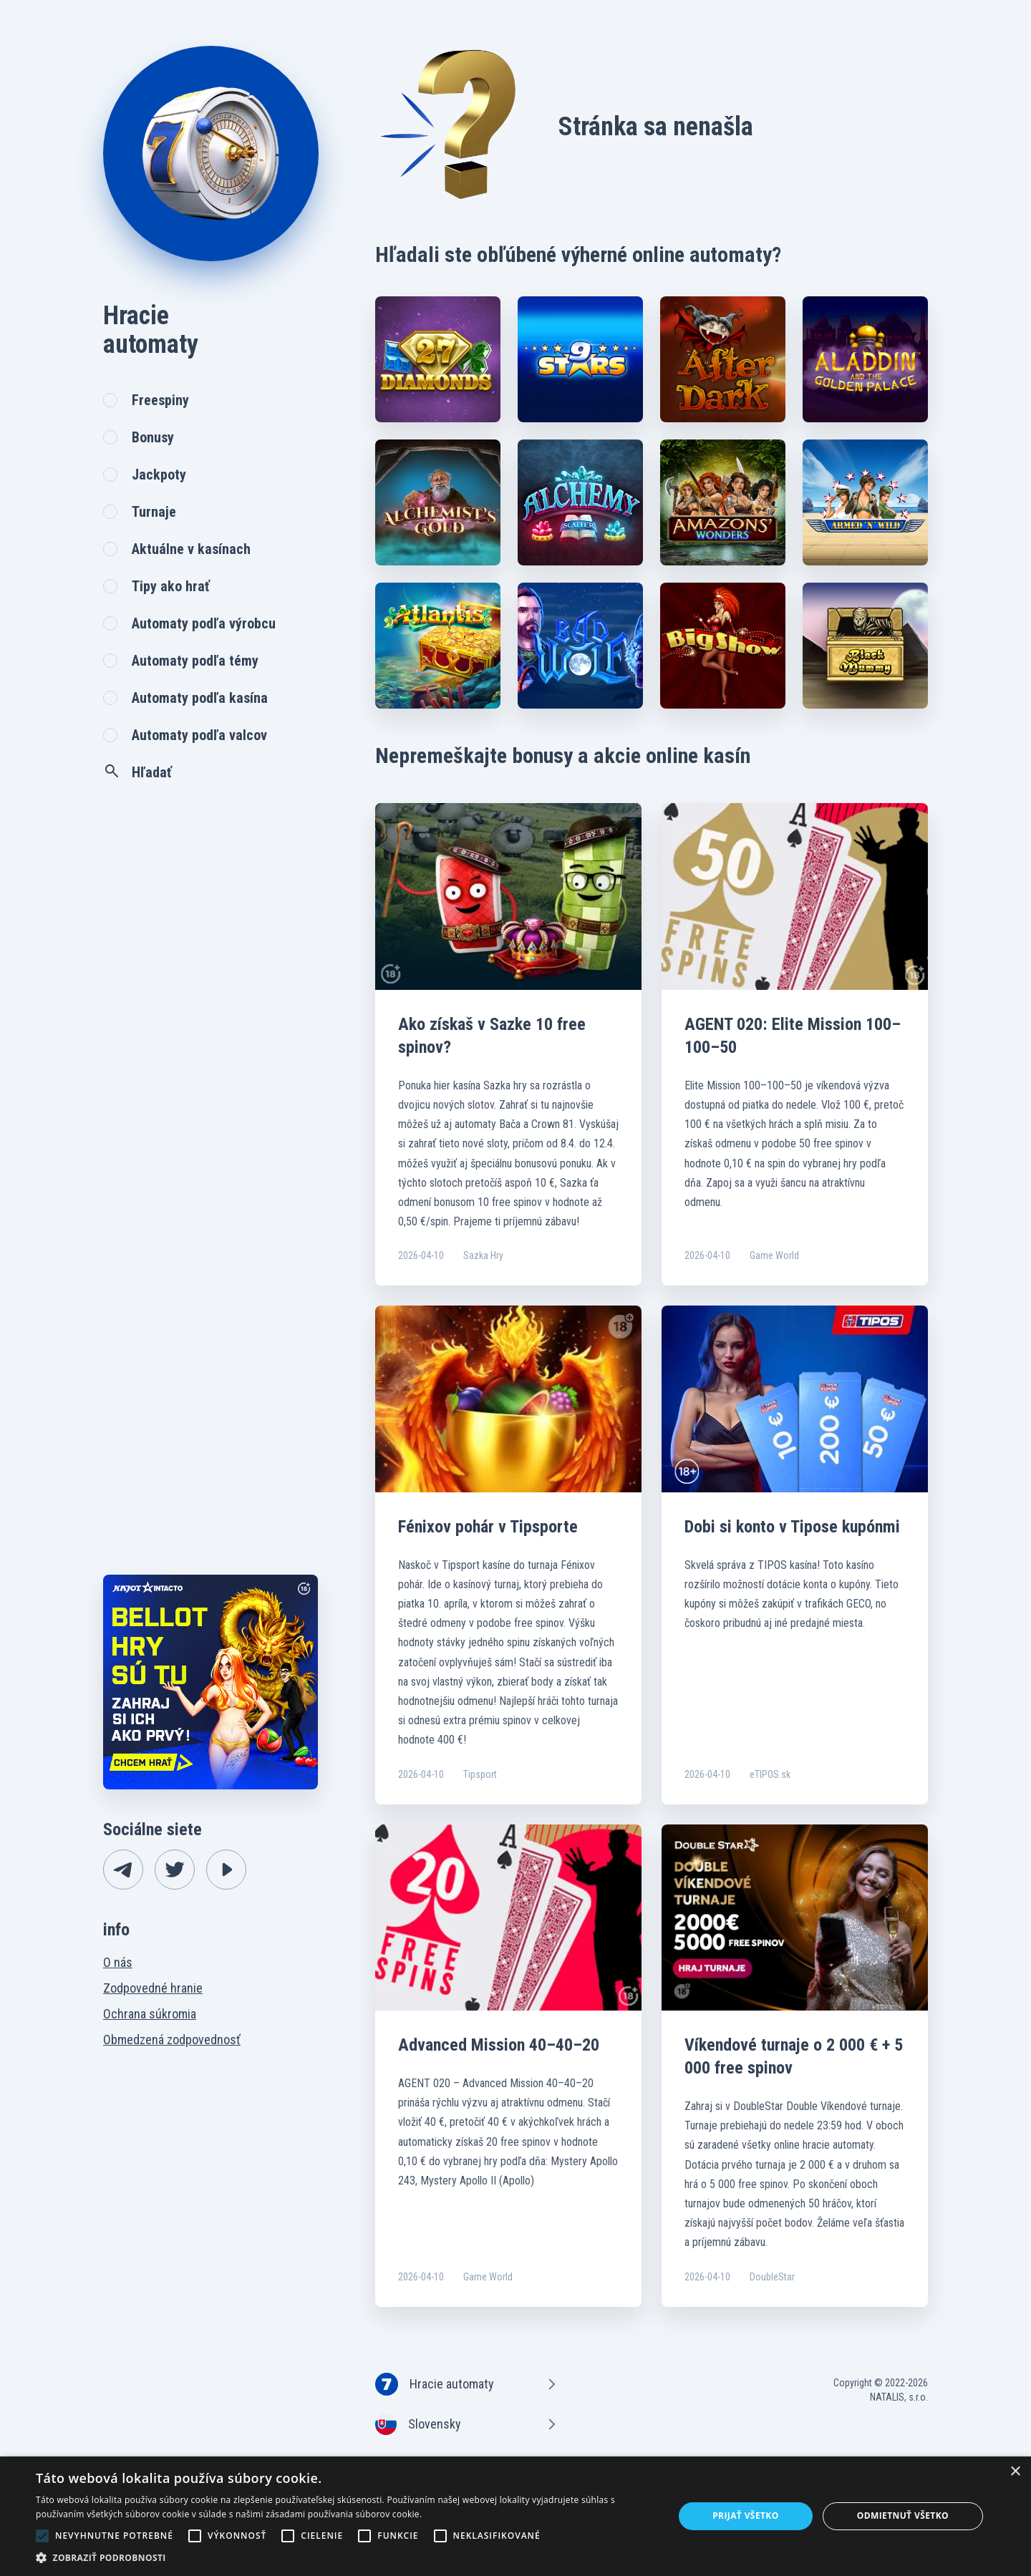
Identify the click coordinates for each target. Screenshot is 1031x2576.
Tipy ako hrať (171, 586)
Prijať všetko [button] (745, 2515)
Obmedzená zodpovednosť (172, 2039)
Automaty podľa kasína (200, 697)
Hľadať (137, 771)
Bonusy (153, 437)
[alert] (515, 2516)
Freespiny (160, 400)
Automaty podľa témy (195, 660)
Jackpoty (159, 474)
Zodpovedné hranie (153, 1988)
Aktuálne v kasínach (191, 549)
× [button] (1015, 2471)
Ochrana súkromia (149, 2013)
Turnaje (154, 511)
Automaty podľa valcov (199, 735)
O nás (117, 1962)
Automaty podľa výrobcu (204, 623)
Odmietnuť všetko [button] (903, 2515)
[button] (345, 2557)
